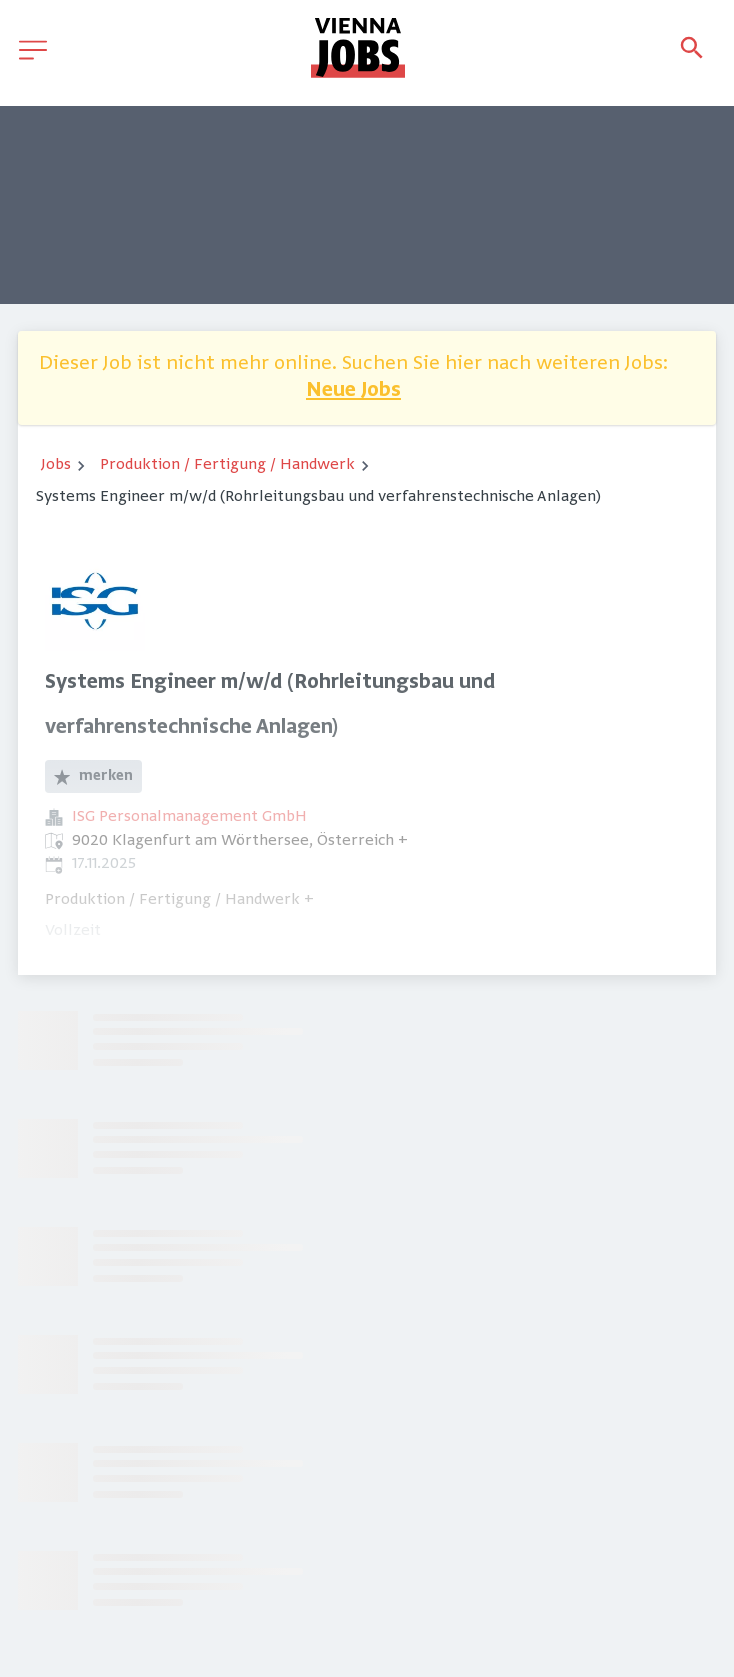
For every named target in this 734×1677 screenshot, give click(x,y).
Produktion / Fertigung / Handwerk (227, 465)
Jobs (56, 465)
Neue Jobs (353, 391)
